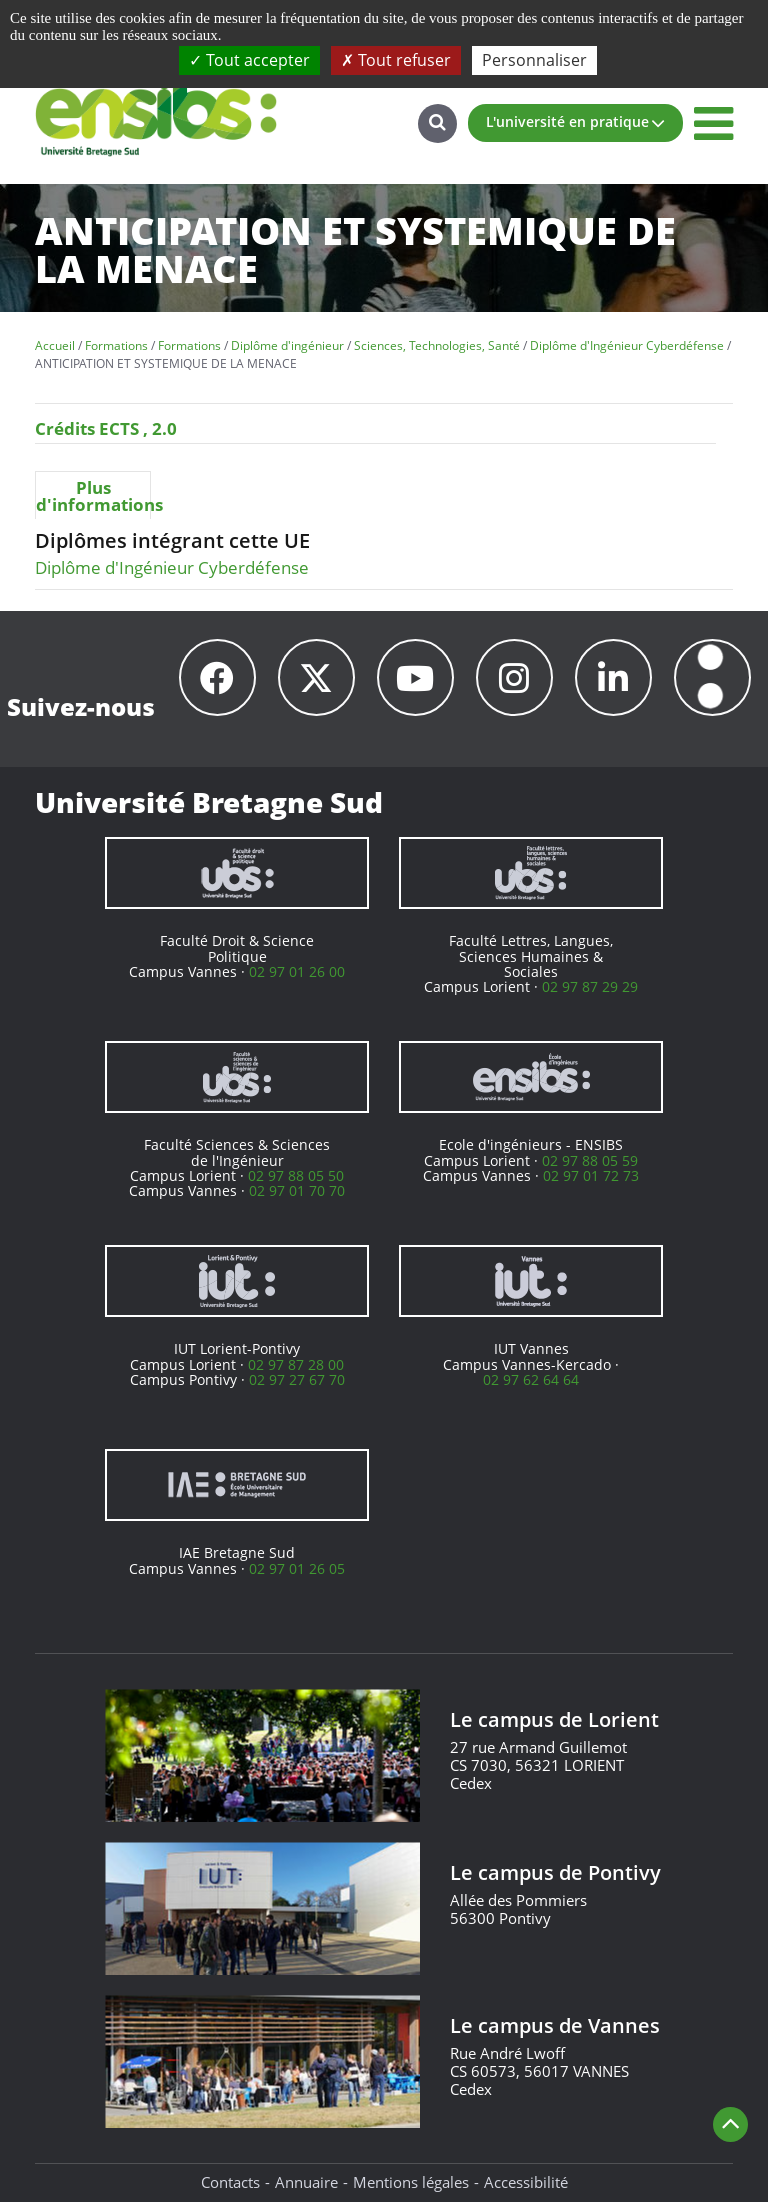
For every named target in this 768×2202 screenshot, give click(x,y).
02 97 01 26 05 (297, 1568)
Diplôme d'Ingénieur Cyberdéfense (172, 567)
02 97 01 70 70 (297, 1190)
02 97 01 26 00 (297, 971)
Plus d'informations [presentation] (93, 496)
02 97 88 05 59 (590, 1160)
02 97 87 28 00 (296, 1364)
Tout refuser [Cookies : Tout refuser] (396, 60)
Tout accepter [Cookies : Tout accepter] (249, 60)
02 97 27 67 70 (297, 1379)
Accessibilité (526, 2182)
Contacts (230, 2182)
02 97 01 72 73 (591, 1175)
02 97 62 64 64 (531, 1379)
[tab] (93, 495)
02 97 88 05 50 (296, 1175)
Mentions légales (411, 2182)
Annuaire (306, 2182)
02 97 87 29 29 (590, 986)
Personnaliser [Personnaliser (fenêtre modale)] (534, 60)
